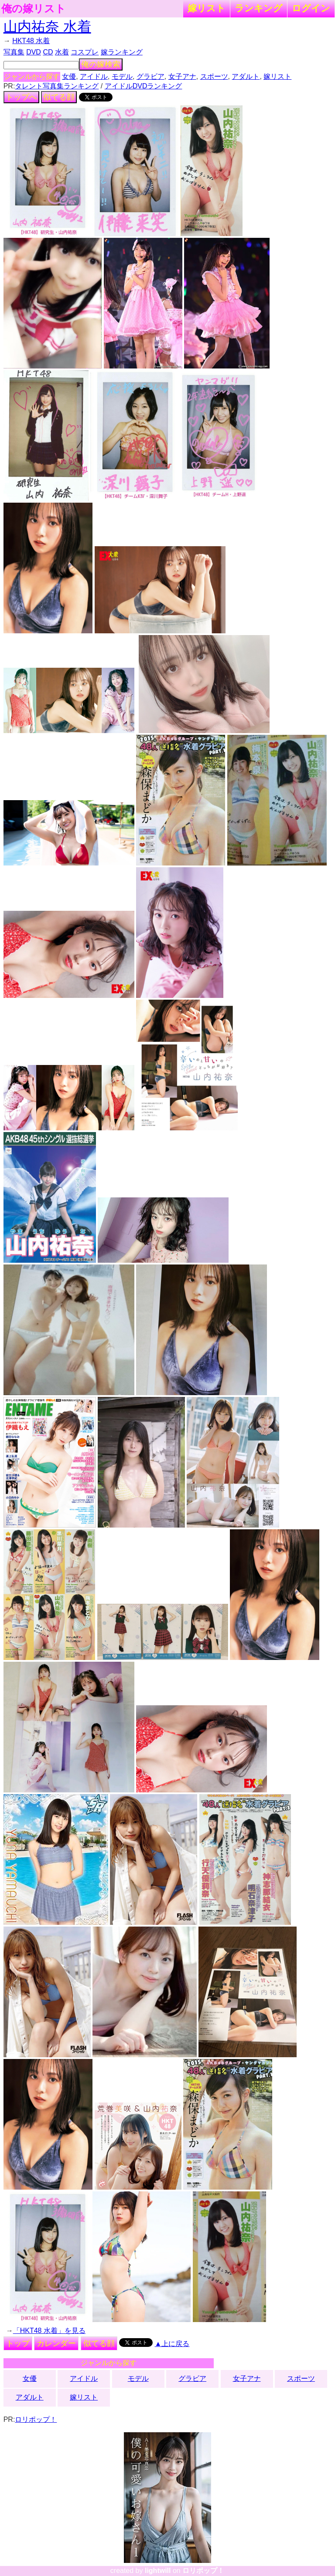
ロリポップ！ (36, 2419)
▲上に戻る (172, 2343)
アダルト (246, 76)
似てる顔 (59, 97)
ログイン (311, 8)
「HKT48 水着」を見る (49, 2330)
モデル (122, 76)
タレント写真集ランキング (57, 86)
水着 (62, 52)
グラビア (150, 76)
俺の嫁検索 (100, 64)
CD (48, 52)
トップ (18, 2343)
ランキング (259, 8)
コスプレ (85, 52)
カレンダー (56, 2343)
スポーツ (214, 76)
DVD (33, 52)
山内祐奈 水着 (47, 26)
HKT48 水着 (31, 40)
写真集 (13, 52)
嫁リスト (207, 8)
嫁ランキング (122, 52)
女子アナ (182, 76)
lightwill (158, 2570)
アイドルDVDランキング (143, 86)
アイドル (94, 76)
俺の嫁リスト (33, 8)
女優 (69, 76)
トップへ (21, 97)
